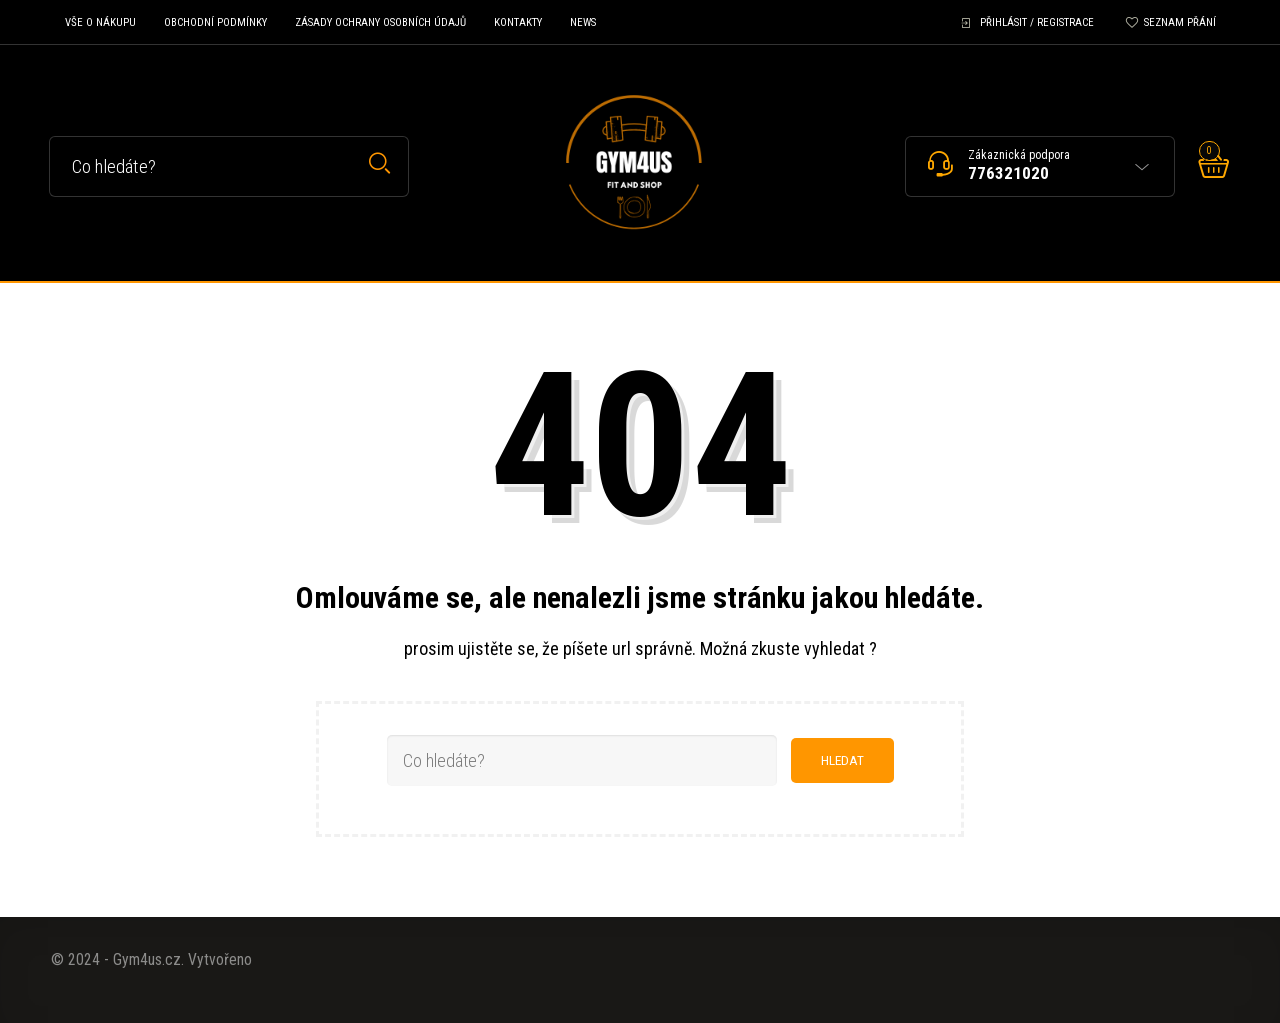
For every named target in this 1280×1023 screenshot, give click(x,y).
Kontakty (518, 22)
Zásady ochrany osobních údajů (380, 22)
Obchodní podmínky (215, 22)
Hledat (379, 163)
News (583, 22)
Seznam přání (1180, 22)
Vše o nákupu (100, 22)
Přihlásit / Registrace (1037, 22)
